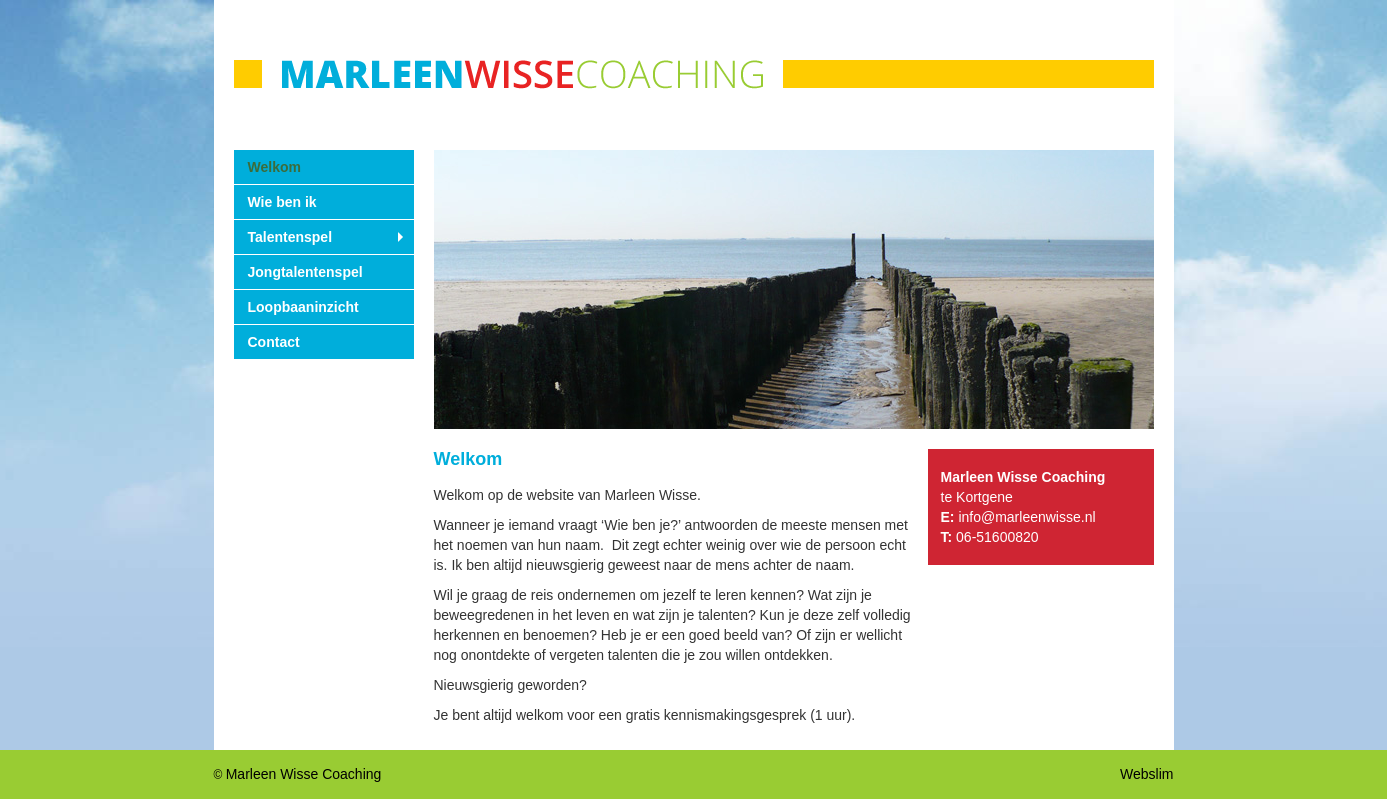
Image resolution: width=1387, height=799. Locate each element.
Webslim (1146, 774)
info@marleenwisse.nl (1026, 517)
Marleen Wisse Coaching (304, 774)
